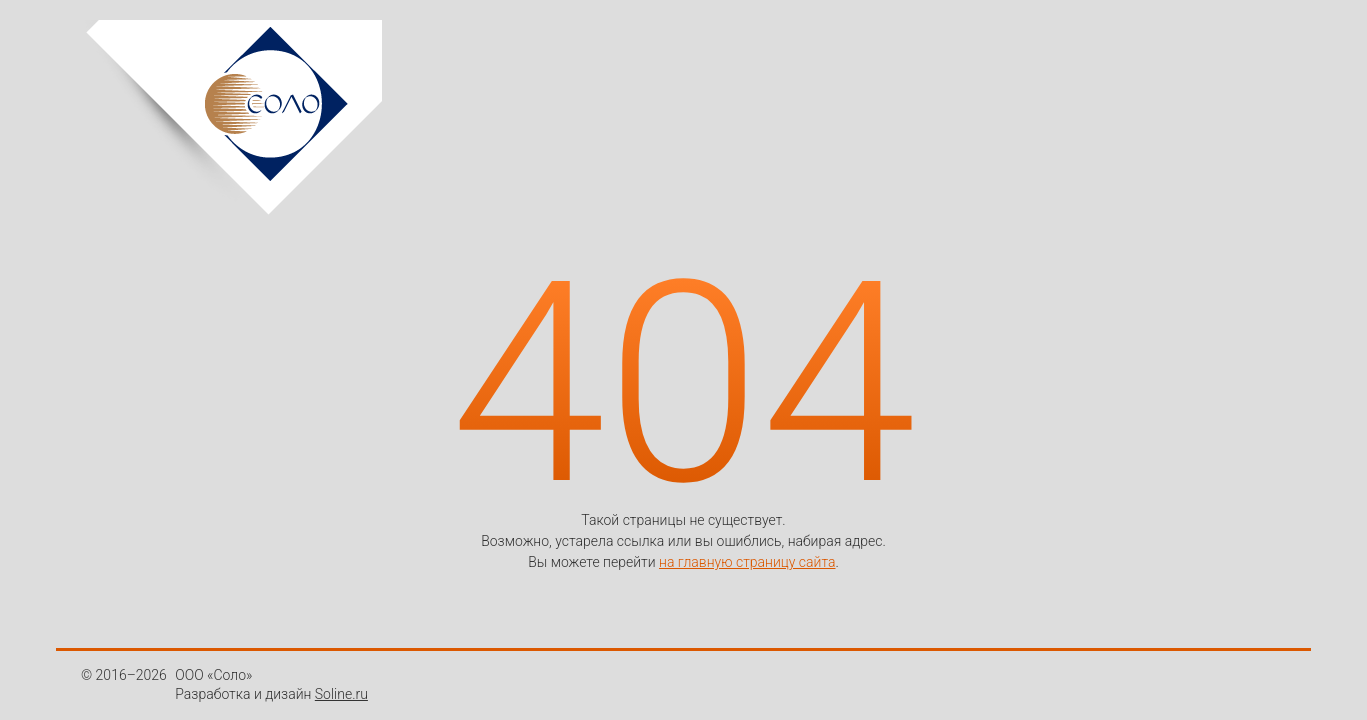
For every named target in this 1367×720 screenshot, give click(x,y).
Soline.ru (341, 694)
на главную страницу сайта (747, 562)
